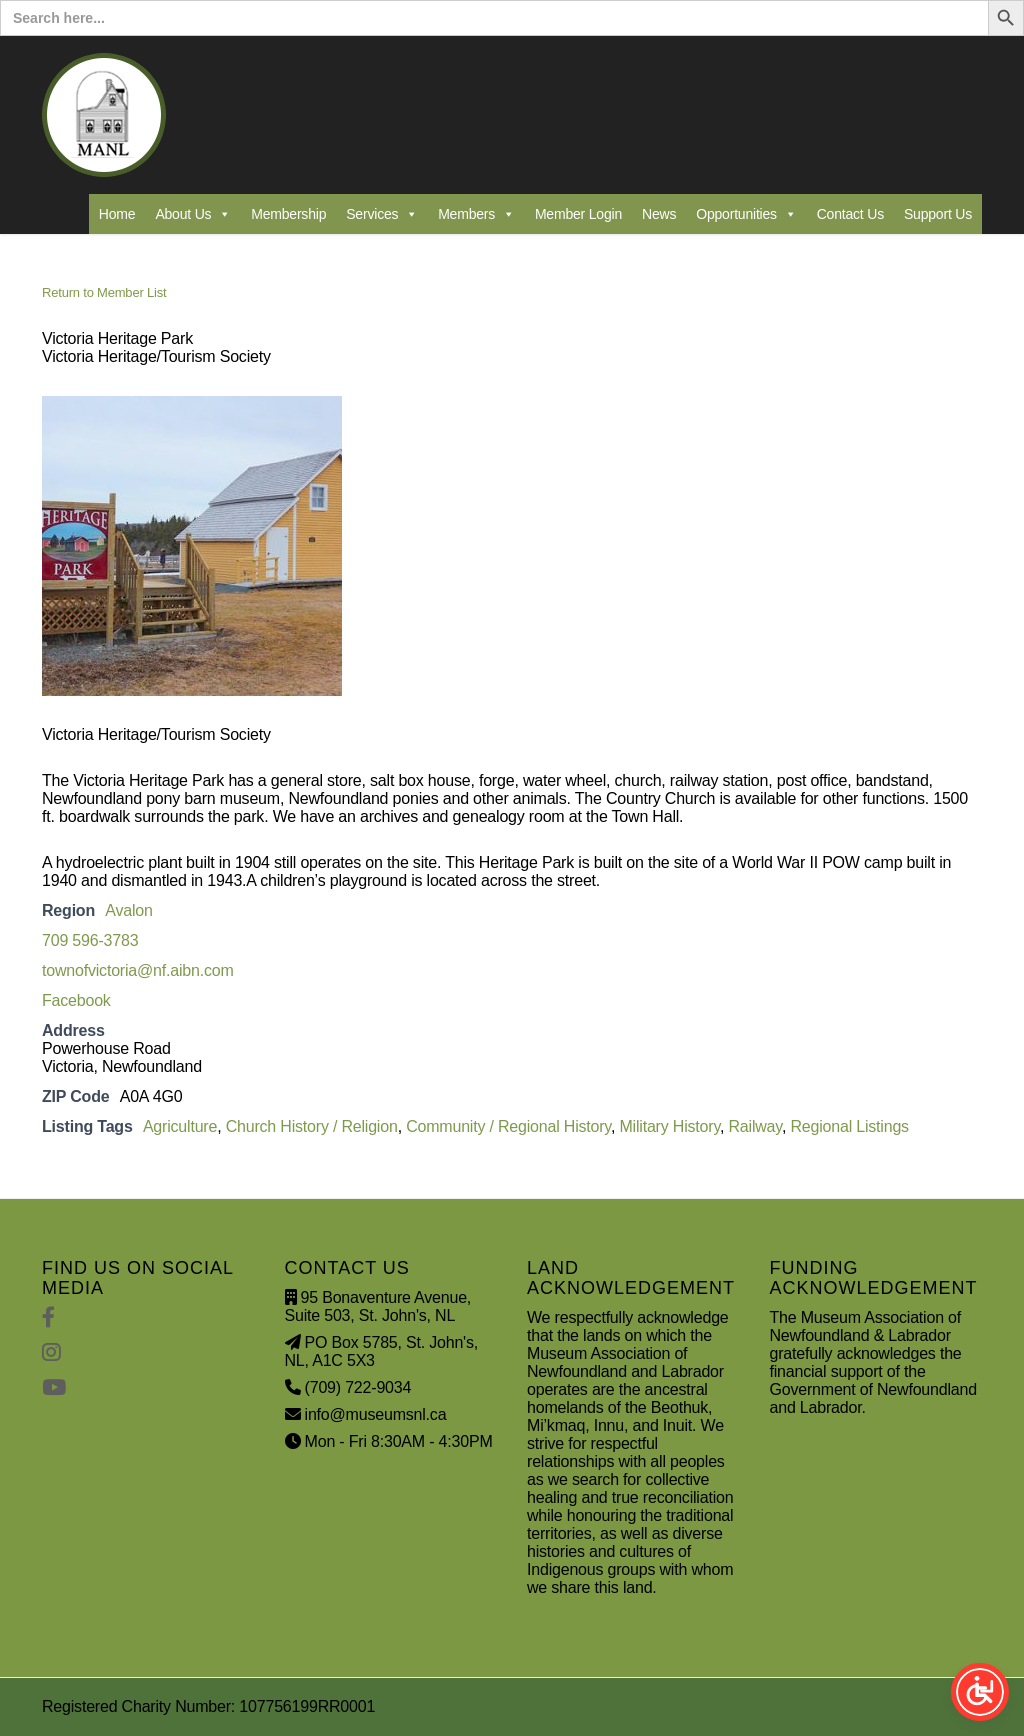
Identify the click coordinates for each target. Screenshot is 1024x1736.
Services (382, 214)
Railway (755, 1126)
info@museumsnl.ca (376, 1414)
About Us (193, 214)
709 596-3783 (90, 940)
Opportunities (746, 214)
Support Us (938, 214)
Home (117, 214)
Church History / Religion (312, 1126)
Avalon (128, 910)
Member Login (578, 214)
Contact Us (850, 214)
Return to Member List (104, 292)
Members (476, 214)
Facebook (76, 1000)
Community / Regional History (508, 1126)
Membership (288, 214)
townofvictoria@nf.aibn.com (138, 970)
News (659, 214)
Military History (669, 1126)
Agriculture (180, 1126)
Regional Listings (849, 1126)
